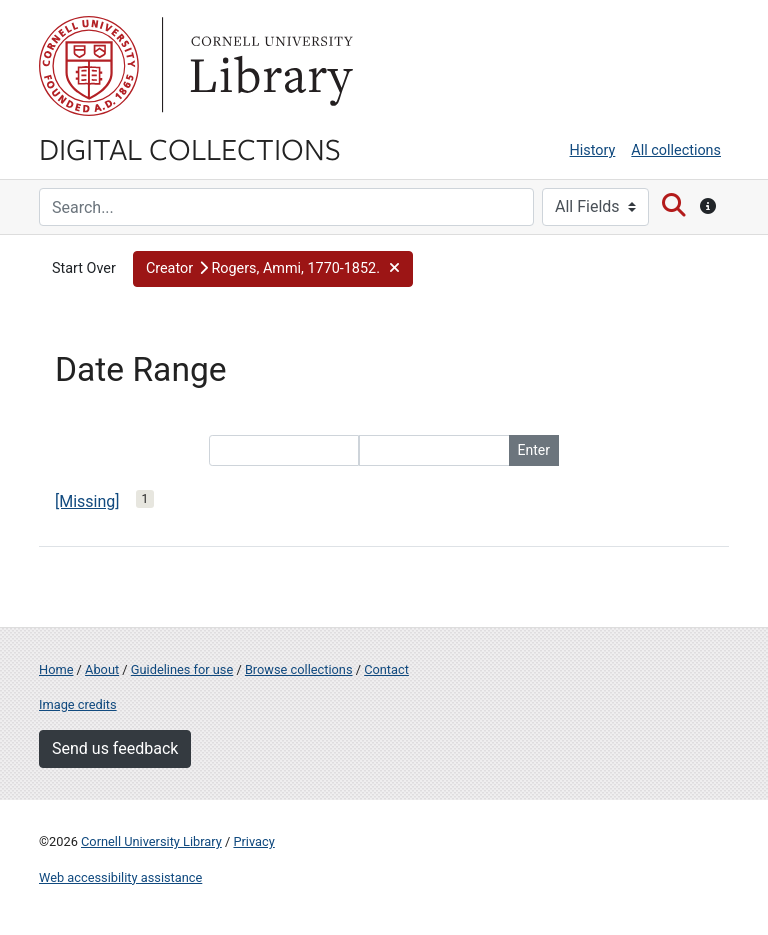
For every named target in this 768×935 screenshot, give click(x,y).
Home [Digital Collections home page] (56, 669)
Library (269, 66)
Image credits (78, 704)
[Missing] (87, 501)
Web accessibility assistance (120, 877)
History (593, 150)
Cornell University (89, 66)
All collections (676, 150)
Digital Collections (190, 148)
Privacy (253, 841)
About (102, 669)
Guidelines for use (182, 669)
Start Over (84, 268)
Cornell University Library (151, 841)
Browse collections (299, 669)
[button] (273, 269)
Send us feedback (115, 748)
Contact (386, 669)
